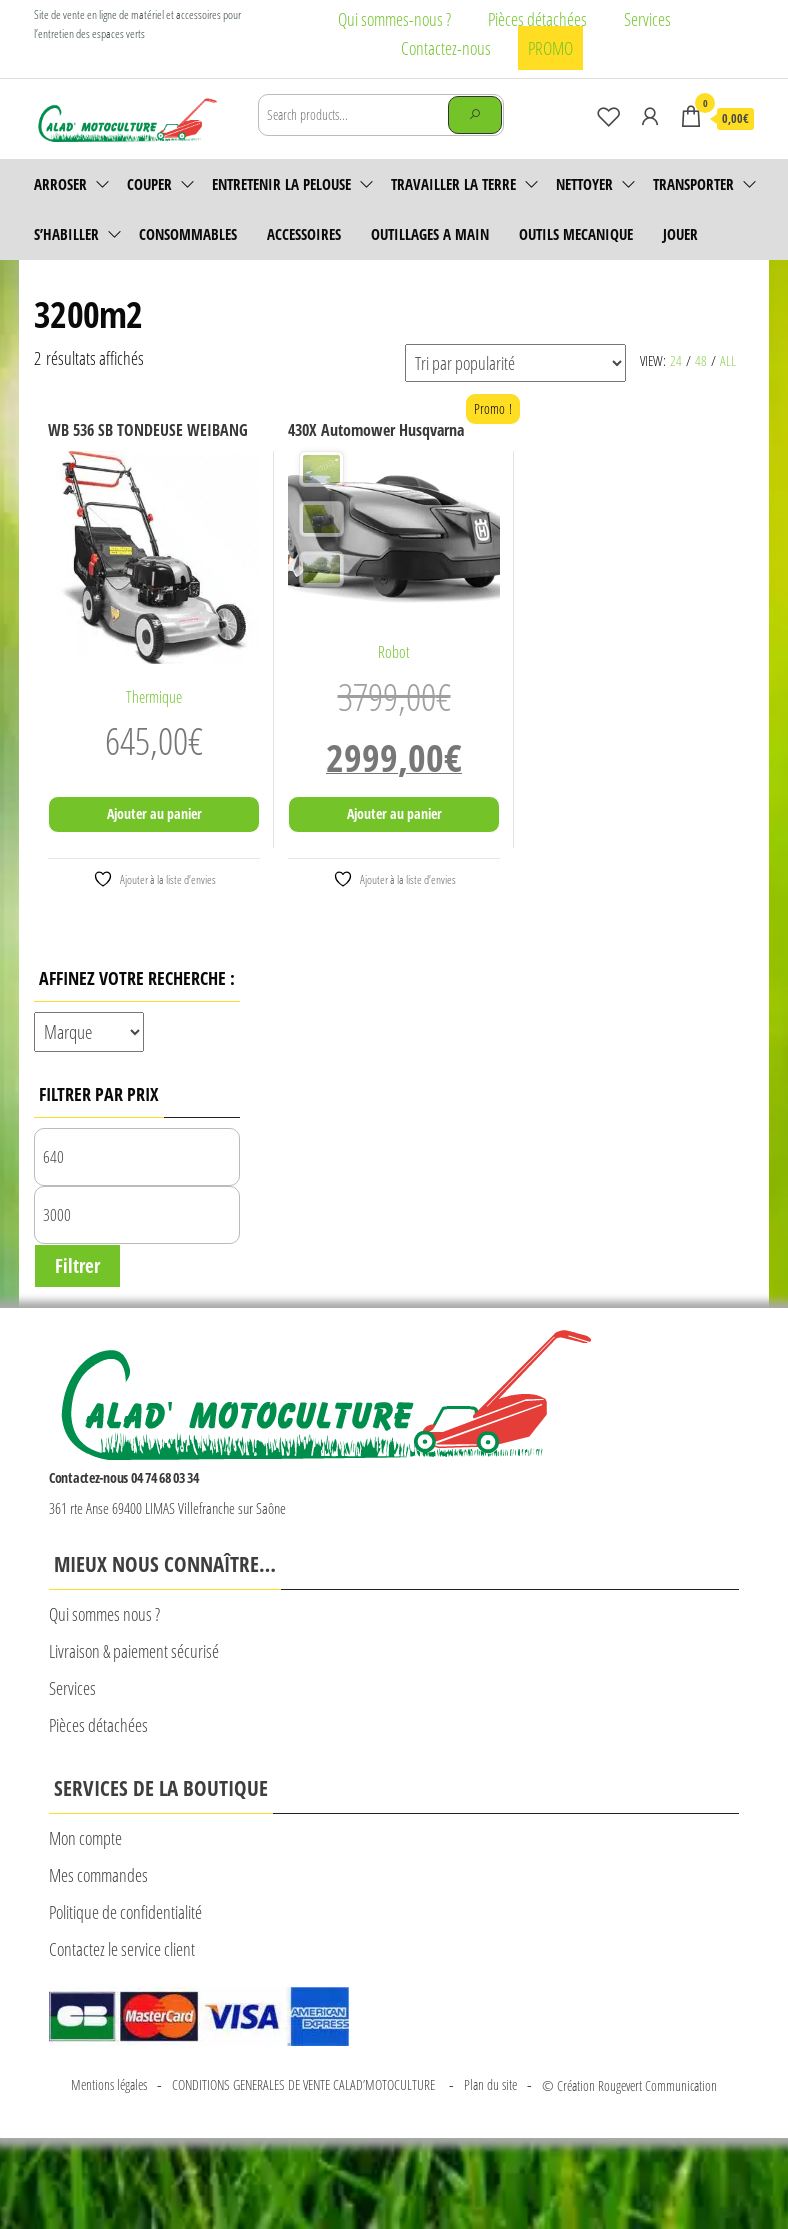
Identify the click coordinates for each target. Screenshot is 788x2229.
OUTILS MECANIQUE (576, 234)
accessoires (304, 234)
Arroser (60, 184)
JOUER (680, 234)
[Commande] (515, 363)
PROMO (550, 48)
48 (701, 360)
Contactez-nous (446, 48)
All (728, 360)
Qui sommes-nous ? (394, 19)
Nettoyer (584, 184)
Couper (149, 184)
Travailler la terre (453, 184)
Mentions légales (109, 2084)
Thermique (154, 697)
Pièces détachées (537, 19)
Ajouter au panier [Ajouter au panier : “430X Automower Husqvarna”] (394, 813)
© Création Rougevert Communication (629, 2085)
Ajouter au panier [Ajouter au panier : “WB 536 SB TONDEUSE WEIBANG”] (154, 813)
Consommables (188, 234)
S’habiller (66, 234)
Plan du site (490, 2084)
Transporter (693, 184)
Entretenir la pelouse (281, 184)
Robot (394, 652)
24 (676, 360)
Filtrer (77, 1266)
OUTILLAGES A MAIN (430, 234)
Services (647, 19)
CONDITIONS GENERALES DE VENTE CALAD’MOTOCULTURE (305, 2084)
